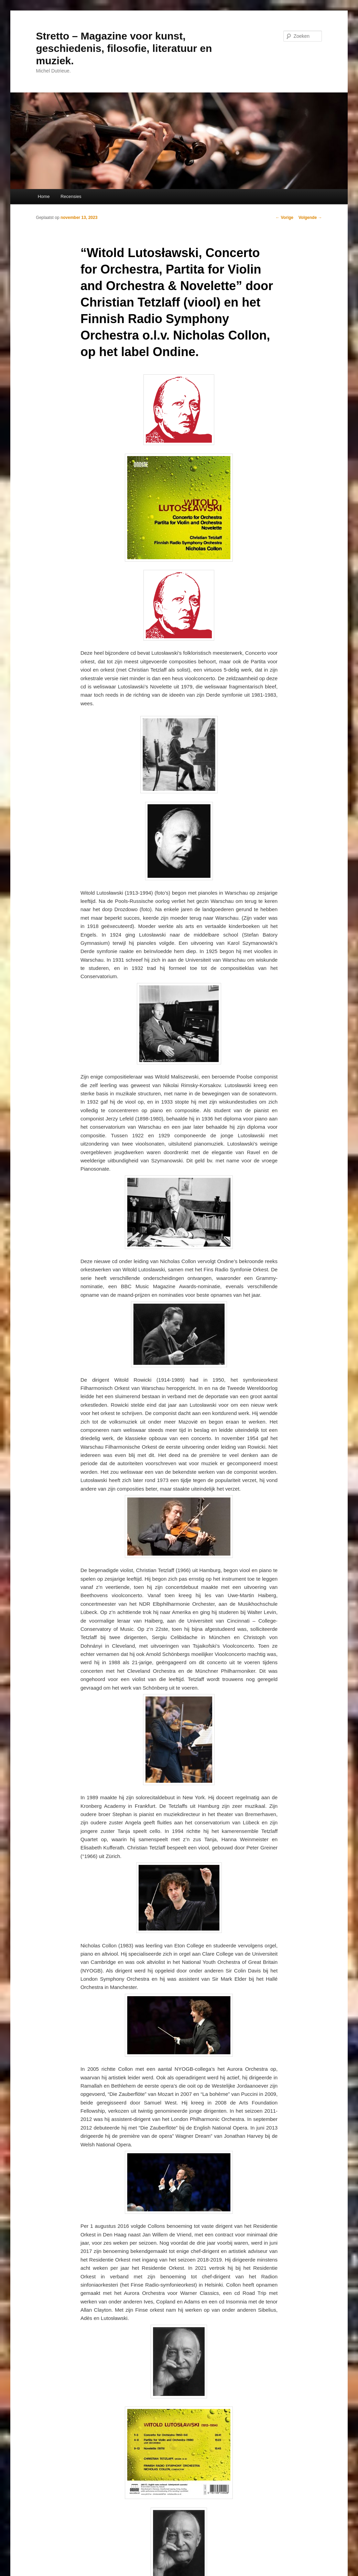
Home (44, 196)
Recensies (71, 196)
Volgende (310, 217)
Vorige (284, 217)
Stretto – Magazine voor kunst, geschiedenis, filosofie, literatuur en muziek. (124, 48)
